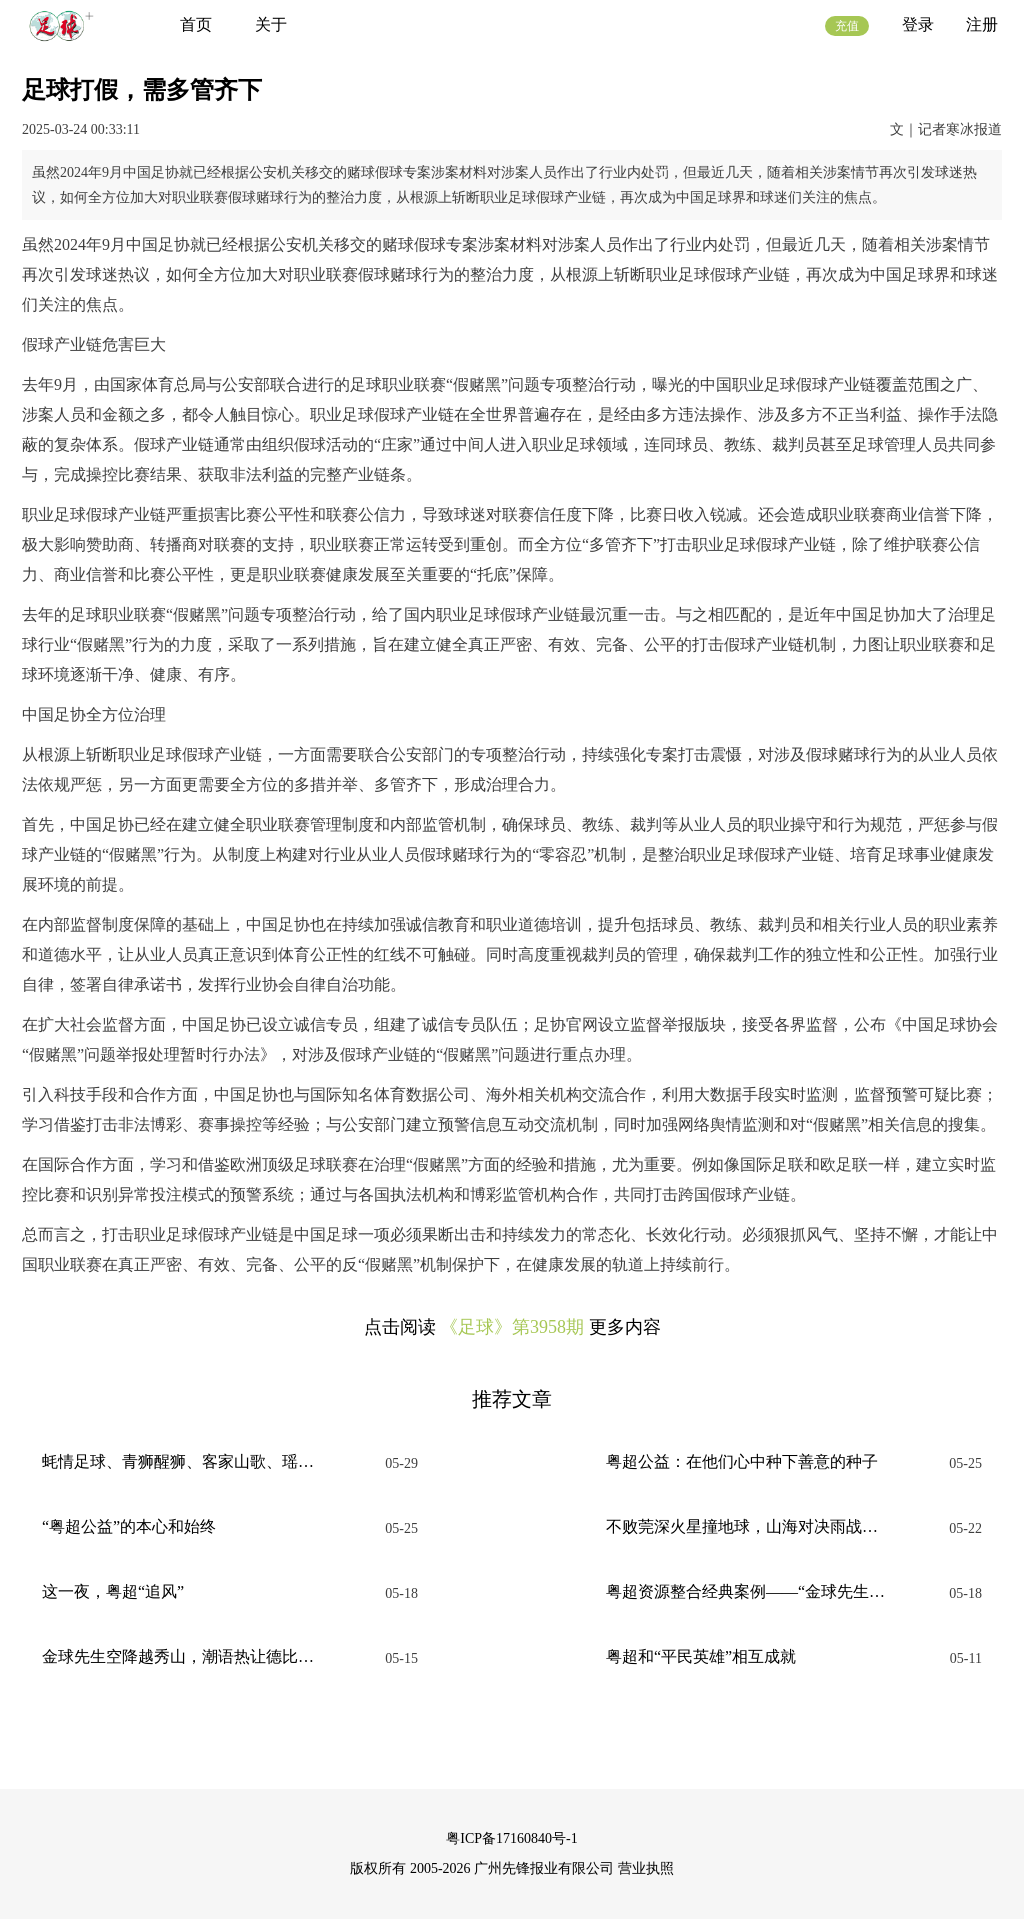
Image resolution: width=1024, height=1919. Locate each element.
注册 (982, 24)
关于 (271, 24)
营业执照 (646, 1868)
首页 (196, 24)
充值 (847, 26)
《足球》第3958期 (512, 1327)
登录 (918, 24)
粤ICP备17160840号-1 (511, 1838)
